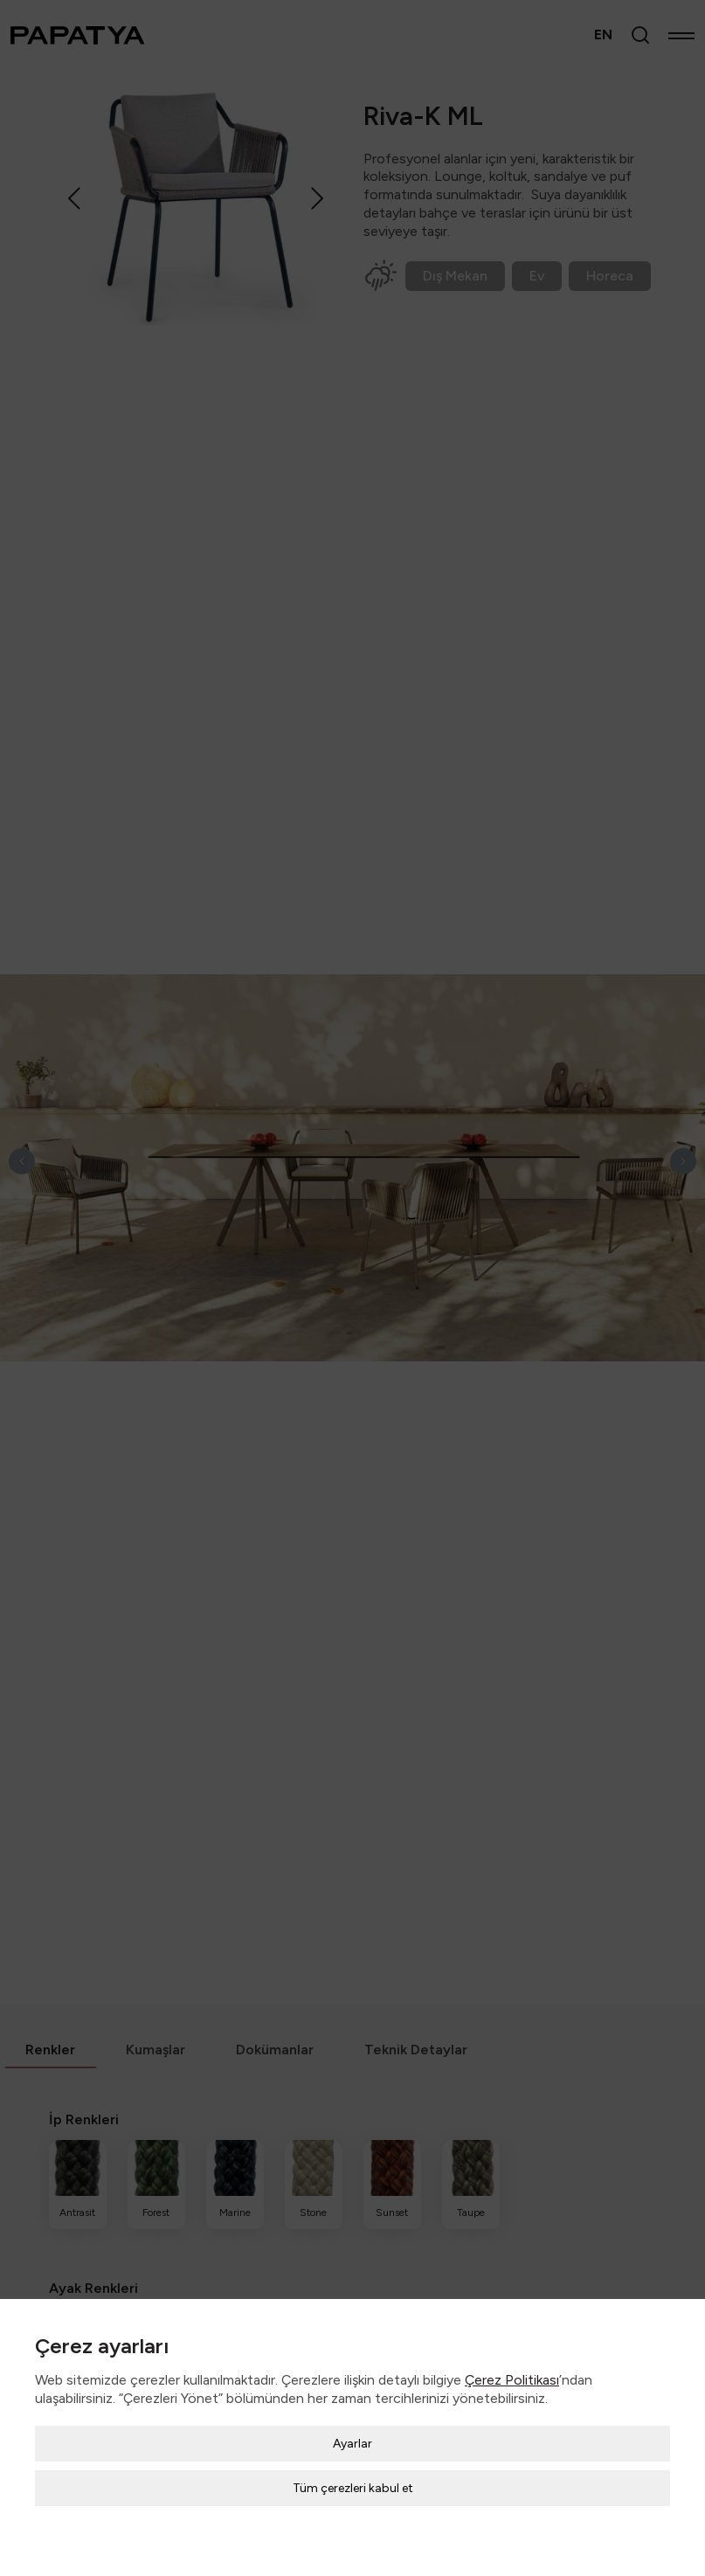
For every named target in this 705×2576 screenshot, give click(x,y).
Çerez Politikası (512, 2362)
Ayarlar (352, 2426)
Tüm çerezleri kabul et (353, 2470)
